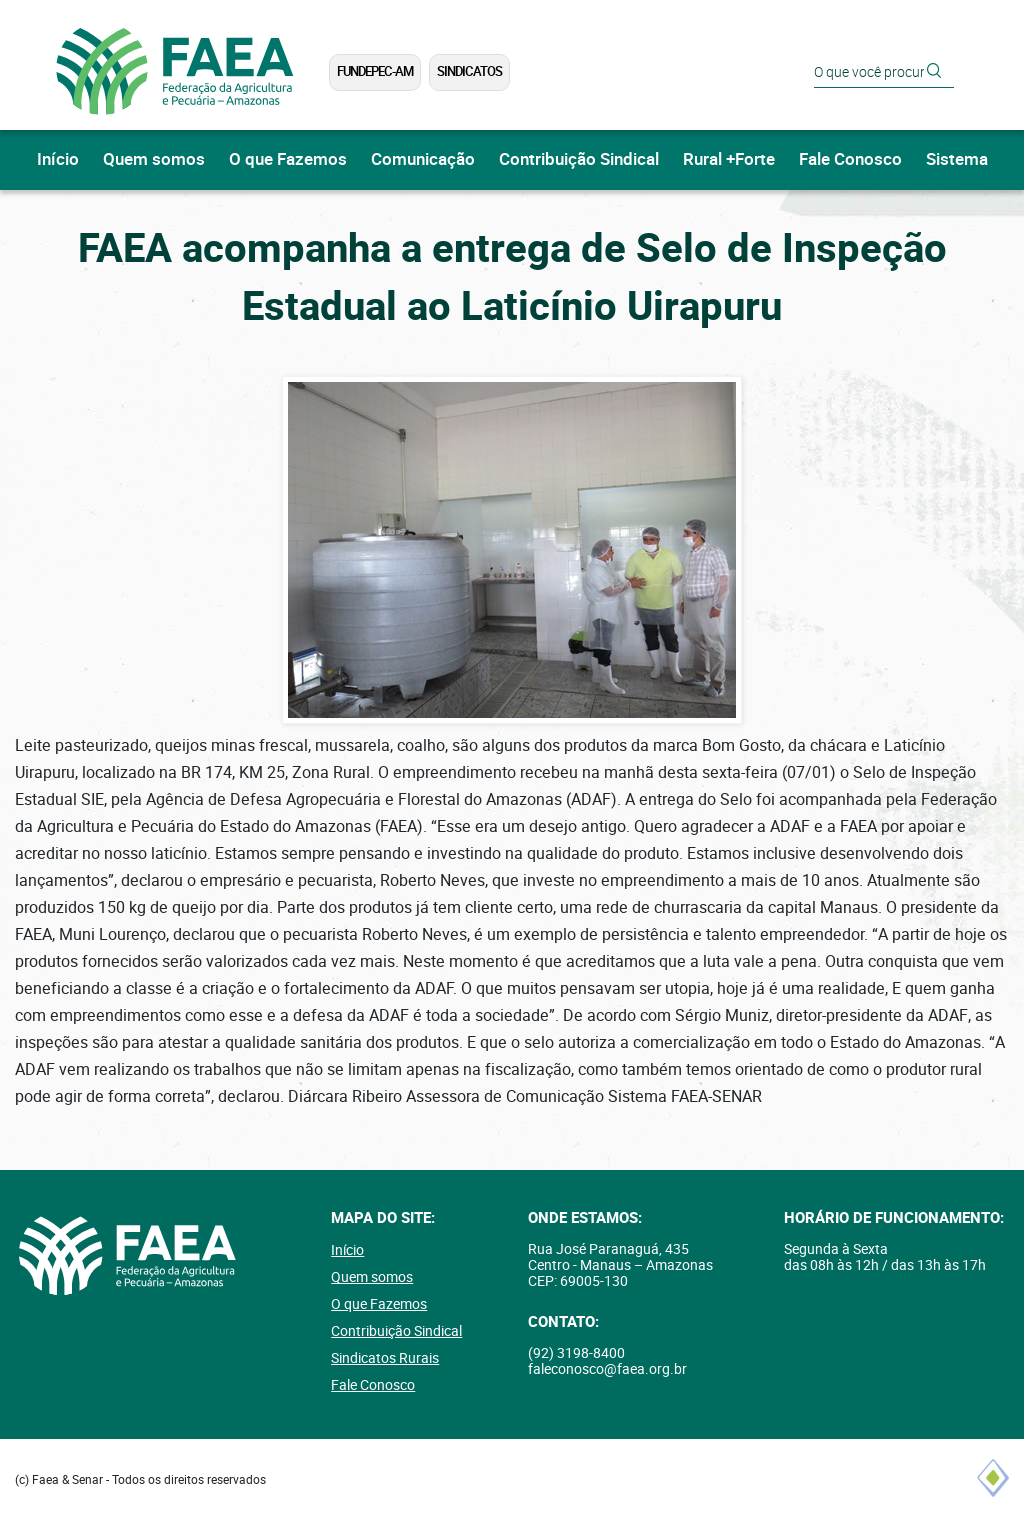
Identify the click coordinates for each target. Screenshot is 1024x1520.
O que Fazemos (288, 159)
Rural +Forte (729, 159)
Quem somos (154, 159)
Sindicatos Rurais (385, 1358)
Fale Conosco (850, 159)
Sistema (957, 159)
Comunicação (423, 159)
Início (58, 159)
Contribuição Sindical (579, 159)
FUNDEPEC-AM (375, 71)
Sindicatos (469, 71)
